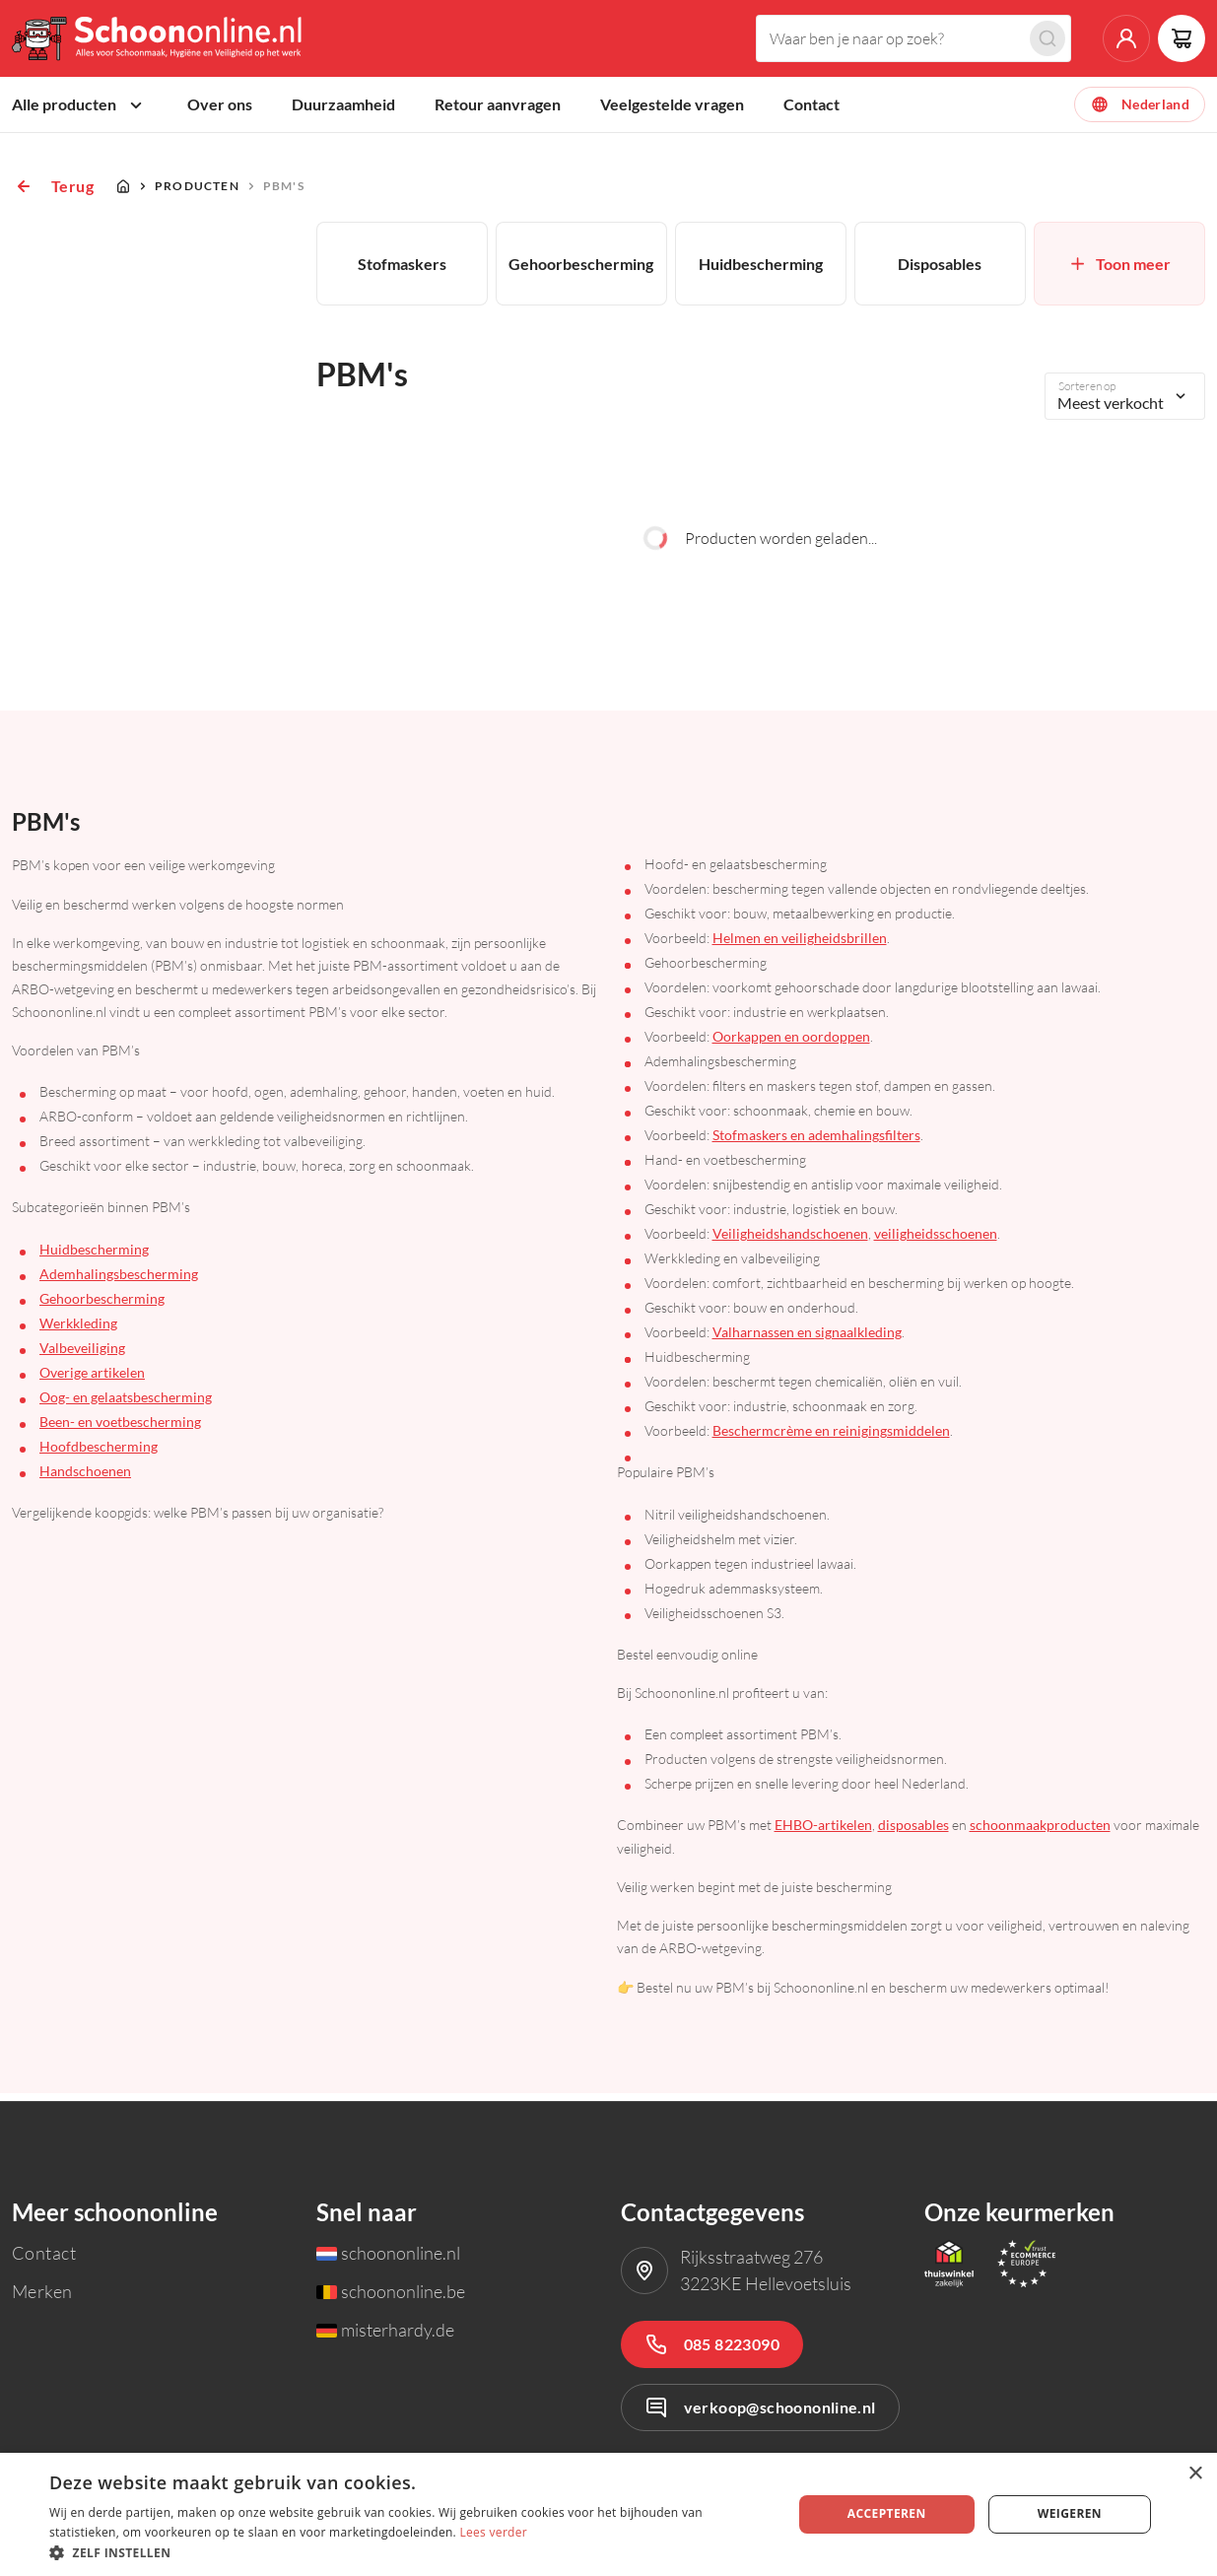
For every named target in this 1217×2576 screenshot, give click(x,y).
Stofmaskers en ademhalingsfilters (816, 1142)
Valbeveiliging (82, 1354)
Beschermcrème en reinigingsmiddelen (831, 1438)
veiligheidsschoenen (935, 1241)
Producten (197, 192)
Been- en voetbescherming (120, 1428)
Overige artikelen (92, 1379)
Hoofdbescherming (98, 1453)
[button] (409, 2551)
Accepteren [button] (886, 2513)
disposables (913, 1832)
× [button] (1194, 2474)
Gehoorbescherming (102, 1305)
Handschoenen (85, 1477)
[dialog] (608, 2514)
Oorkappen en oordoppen (791, 1044)
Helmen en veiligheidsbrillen (799, 945)
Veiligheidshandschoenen (790, 1241)
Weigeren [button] (1070, 2513)
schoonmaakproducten (1040, 1832)
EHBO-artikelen (823, 1832)
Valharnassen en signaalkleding (807, 1339)
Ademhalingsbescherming (118, 1280)
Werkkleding (78, 1330)
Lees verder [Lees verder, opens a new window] (493, 2532)
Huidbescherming (94, 1256)
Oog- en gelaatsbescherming (125, 1403)
